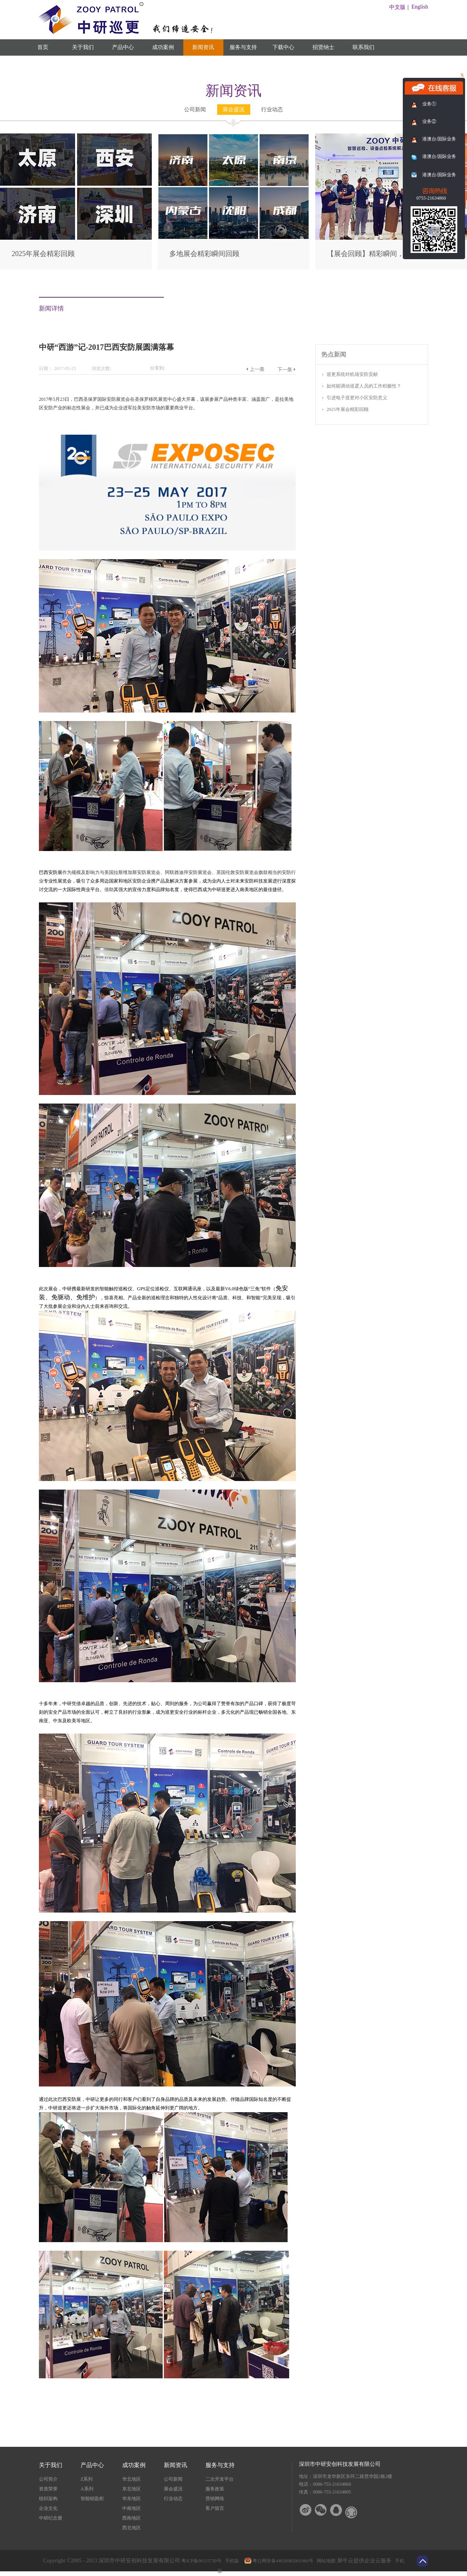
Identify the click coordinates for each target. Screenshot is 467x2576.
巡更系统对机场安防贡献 (352, 374)
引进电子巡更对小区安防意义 (357, 397)
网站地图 (324, 2561)
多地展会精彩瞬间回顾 (204, 254)
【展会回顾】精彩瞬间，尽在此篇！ (383, 254)
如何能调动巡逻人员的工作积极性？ (364, 386)
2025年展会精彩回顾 (43, 254)
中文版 (397, 7)
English (419, 7)
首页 (42, 47)
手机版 (231, 2561)
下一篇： (286, 369)
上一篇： (255, 369)
